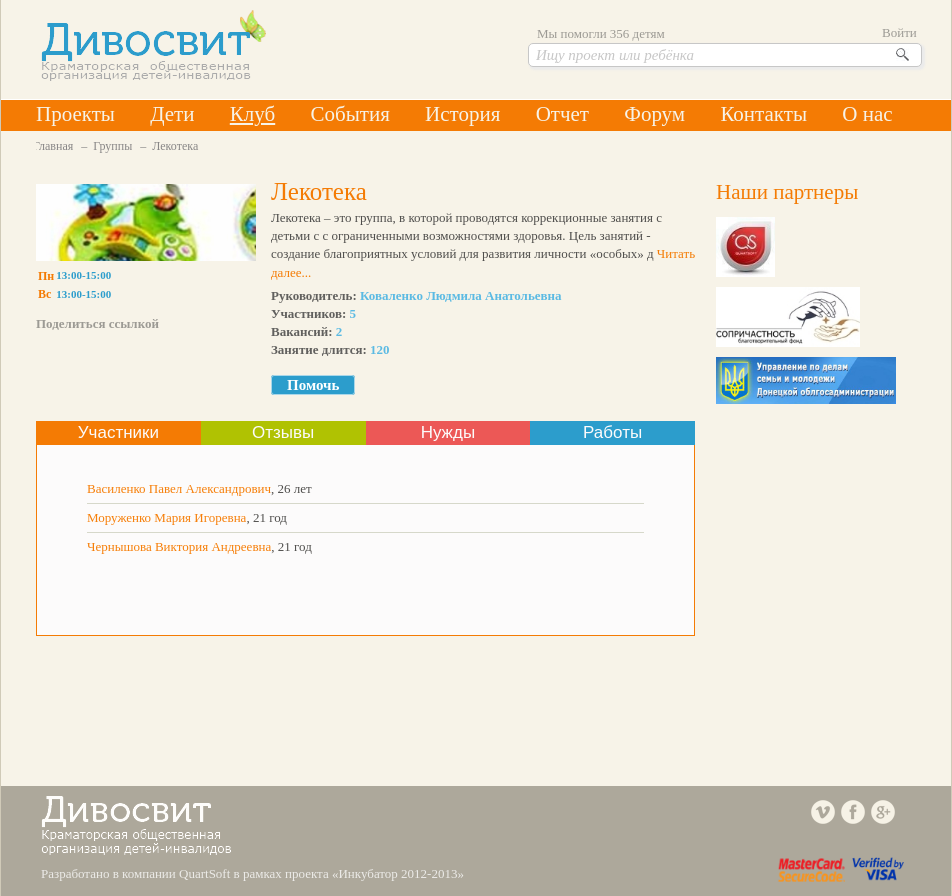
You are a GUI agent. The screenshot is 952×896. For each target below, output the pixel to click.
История (462, 114)
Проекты (75, 114)
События (349, 114)
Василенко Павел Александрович (179, 488)
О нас (867, 114)
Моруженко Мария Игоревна (166, 517)
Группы (112, 146)
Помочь (313, 385)
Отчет (562, 114)
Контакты (763, 114)
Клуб (252, 114)
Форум (654, 114)
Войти (899, 32)
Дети (172, 114)
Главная (53, 146)
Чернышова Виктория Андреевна (179, 546)
